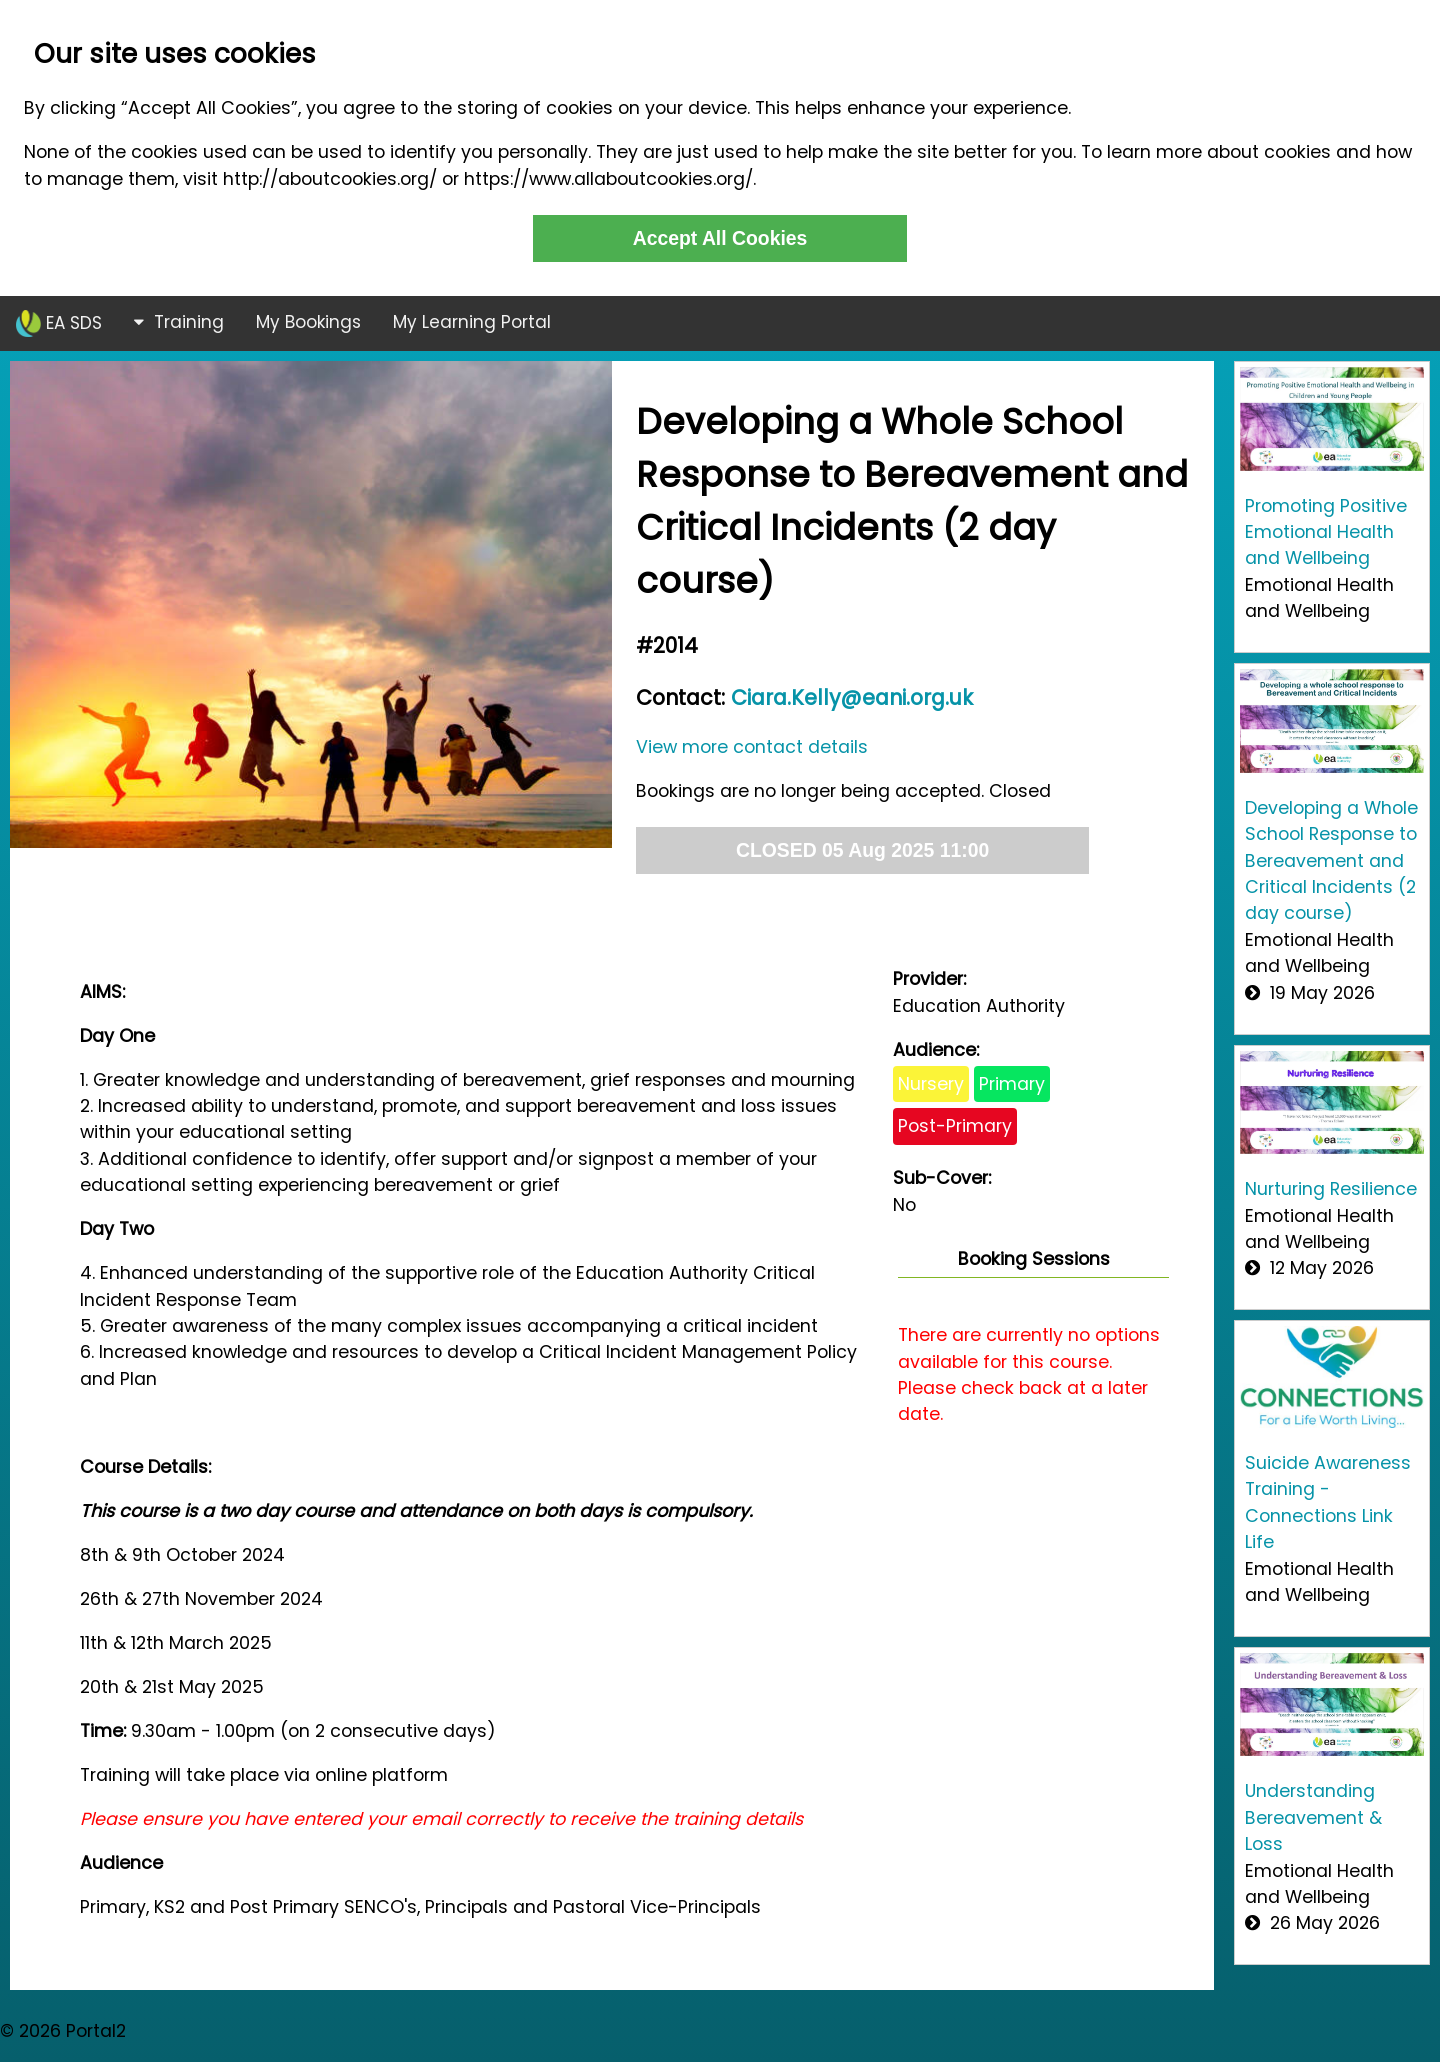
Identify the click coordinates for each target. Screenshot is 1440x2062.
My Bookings (308, 322)
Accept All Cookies (720, 238)
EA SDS (59, 323)
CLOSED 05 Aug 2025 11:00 (862, 850)
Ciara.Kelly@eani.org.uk (852, 697)
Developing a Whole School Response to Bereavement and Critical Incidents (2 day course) (1331, 861)
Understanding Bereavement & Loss (1313, 1817)
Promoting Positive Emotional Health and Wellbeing (1326, 532)
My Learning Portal (472, 322)
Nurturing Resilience (1331, 1189)
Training (179, 322)
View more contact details (752, 747)
